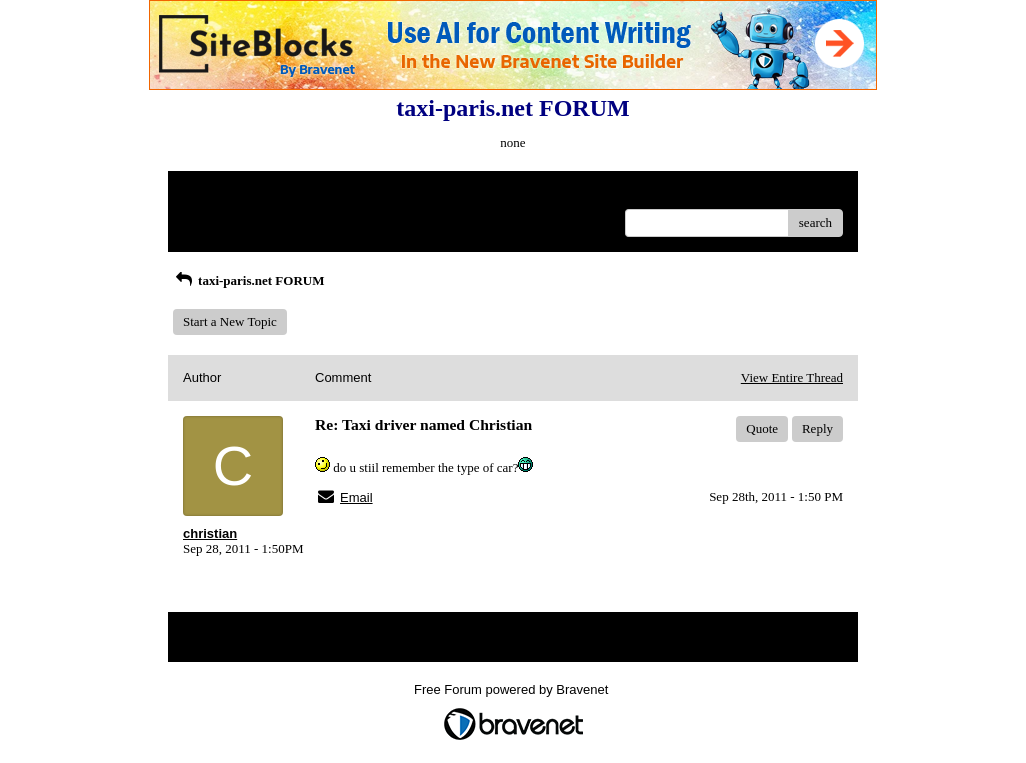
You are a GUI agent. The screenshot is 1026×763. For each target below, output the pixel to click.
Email (356, 497)
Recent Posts (216, 216)
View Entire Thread (792, 377)
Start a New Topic (230, 321)
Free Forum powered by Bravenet (513, 689)
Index (308, 193)
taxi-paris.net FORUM (248, 280)
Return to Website (229, 193)
